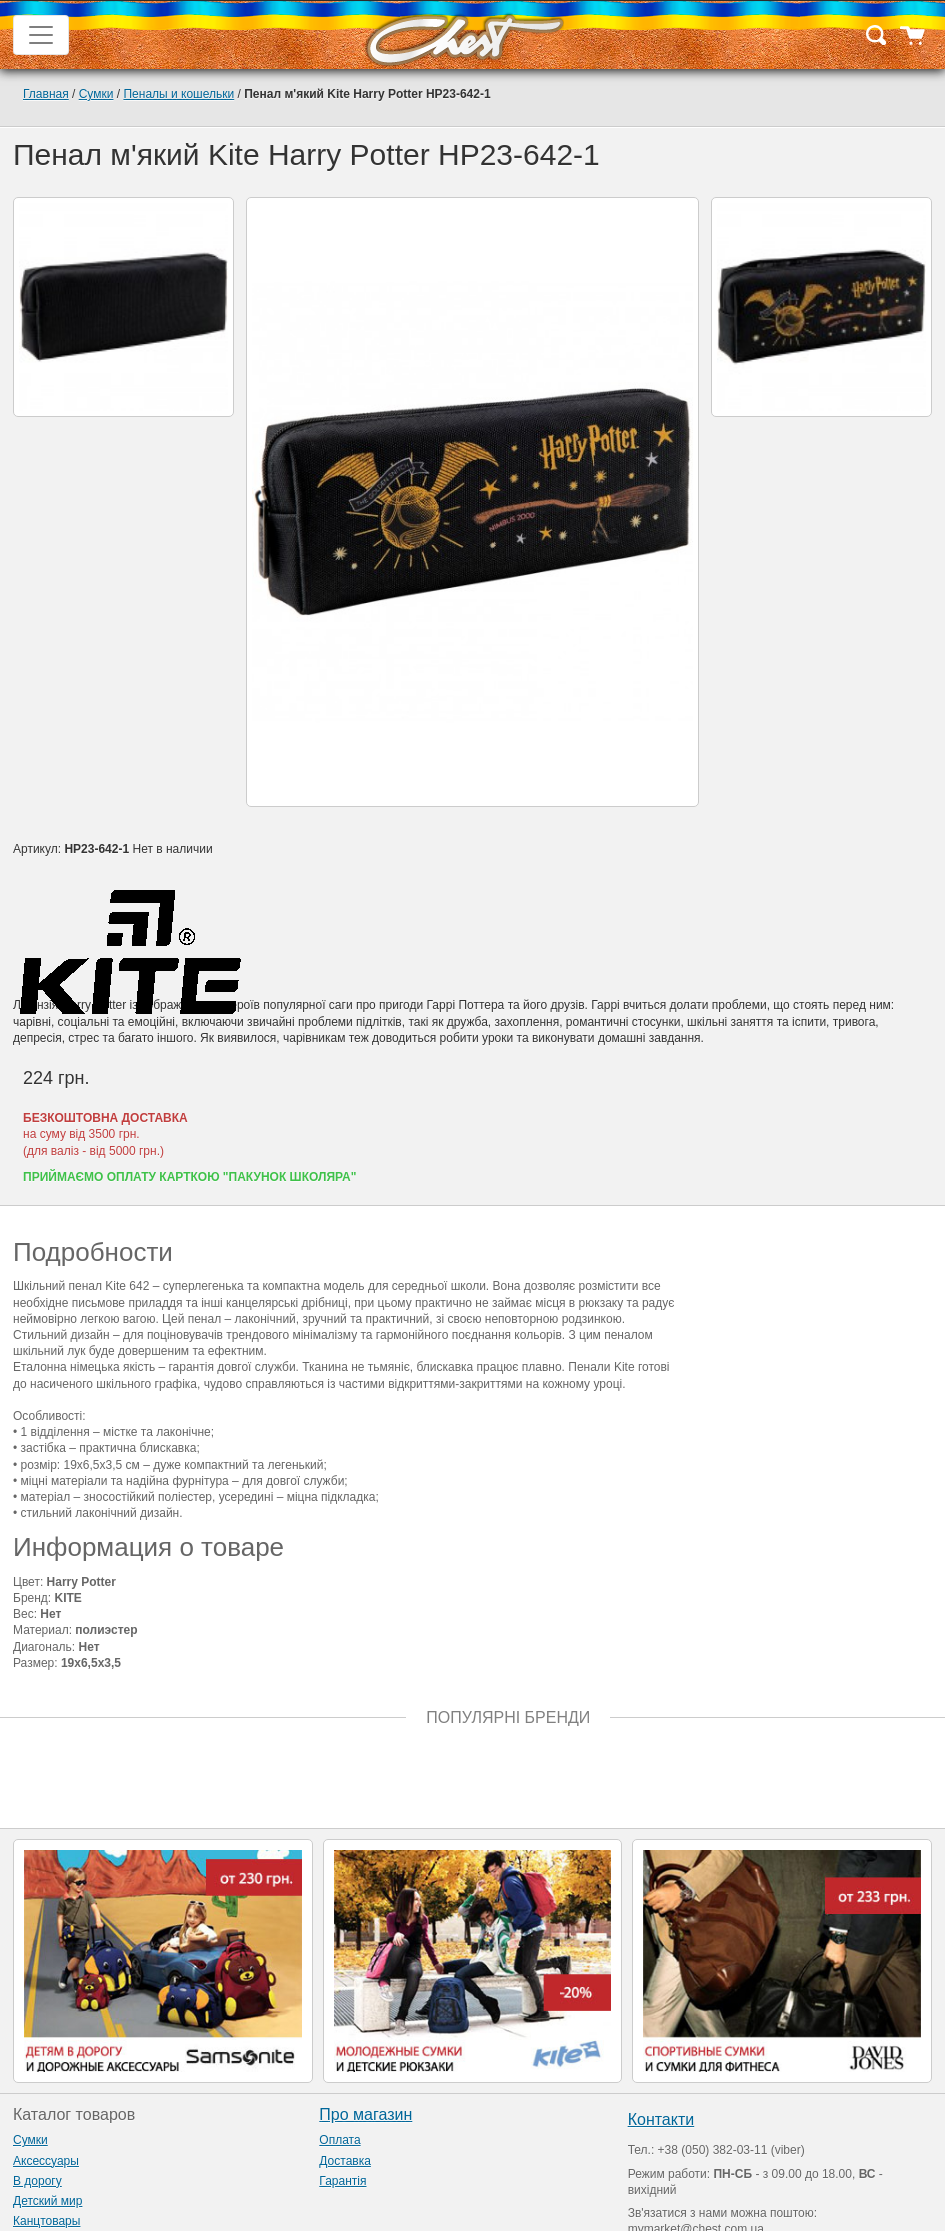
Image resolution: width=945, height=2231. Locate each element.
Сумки (96, 94)
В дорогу (37, 2181)
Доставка (345, 2161)
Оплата (339, 2140)
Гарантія (342, 2181)
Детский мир (47, 2201)
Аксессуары (46, 2161)
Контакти (661, 2119)
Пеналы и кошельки (178, 94)
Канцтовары (46, 2221)
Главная (46, 94)
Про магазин (365, 2114)
